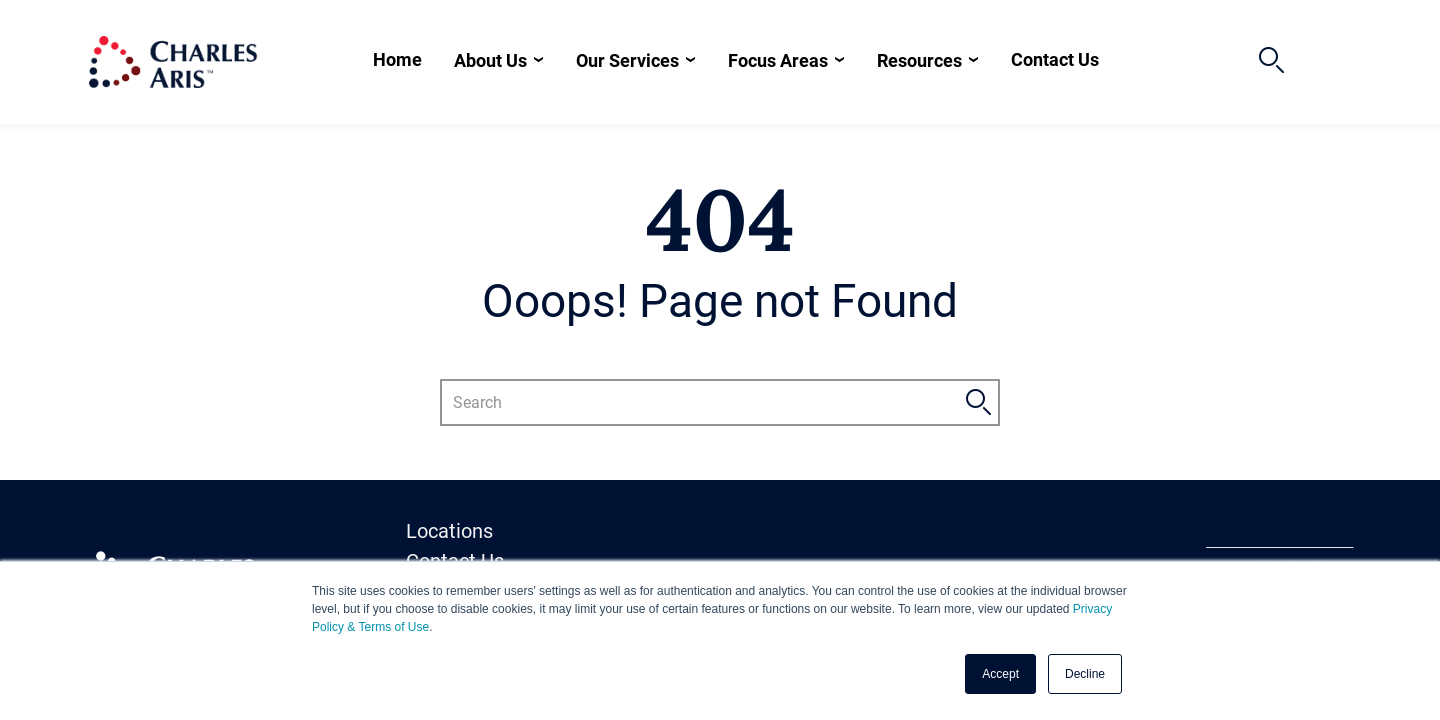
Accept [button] (1000, 674)
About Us (490, 60)
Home (397, 59)
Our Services (627, 60)
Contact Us (1055, 59)
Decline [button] (1085, 674)
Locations (449, 531)
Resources (919, 60)
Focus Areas (778, 60)
